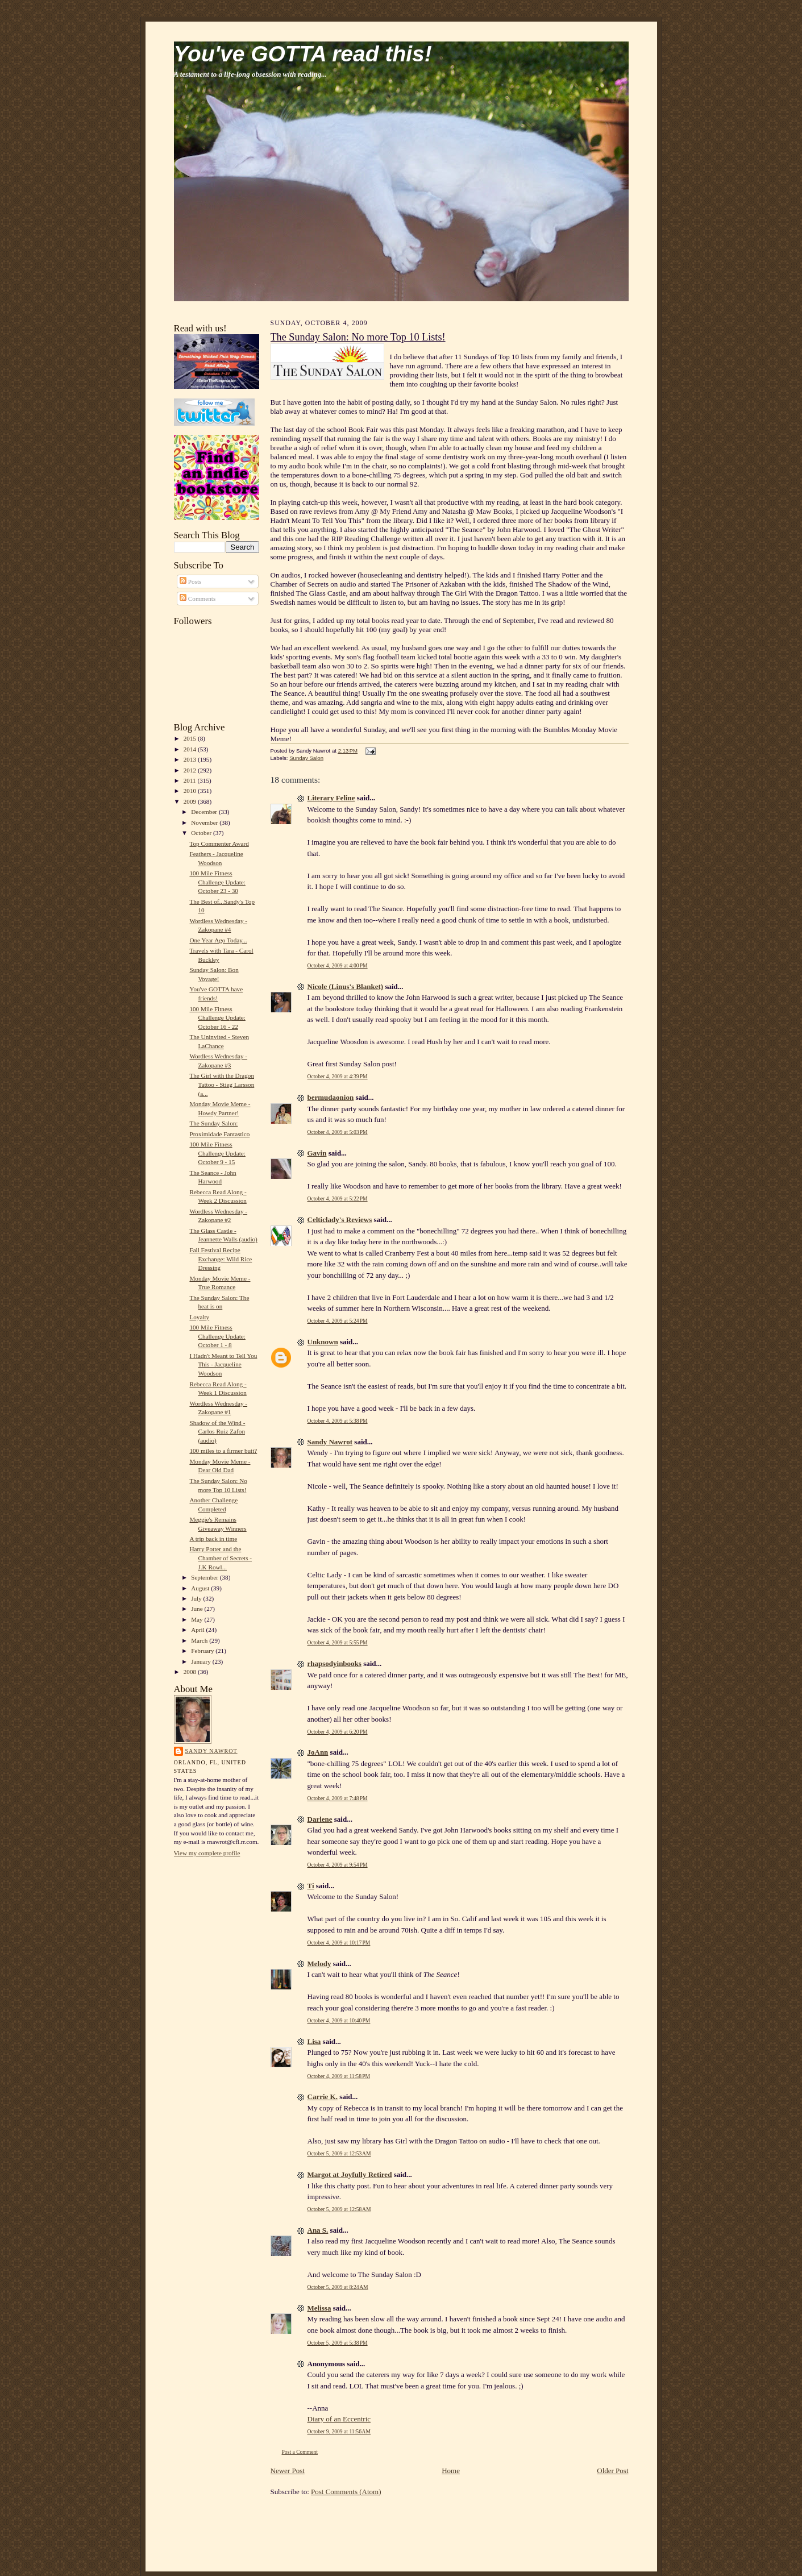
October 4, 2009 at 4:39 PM (337, 1076)
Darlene (320, 1819)
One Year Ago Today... (218, 940)
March (200, 1640)
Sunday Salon (306, 758)
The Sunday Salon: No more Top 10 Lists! (358, 337)
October (202, 832)
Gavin (317, 1153)
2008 (191, 1671)
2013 (191, 759)
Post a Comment (300, 2452)
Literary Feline (331, 797)
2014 (191, 749)
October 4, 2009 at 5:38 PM (337, 1421)
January (202, 1661)
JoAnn (318, 1752)
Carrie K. (322, 2096)
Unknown (322, 1341)
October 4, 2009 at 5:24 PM (337, 1321)
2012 (191, 770)
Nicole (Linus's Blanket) (345, 986)
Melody (319, 1963)
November (205, 822)
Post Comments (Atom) (346, 2491)
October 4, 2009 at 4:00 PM (337, 965)
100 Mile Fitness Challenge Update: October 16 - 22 (217, 1018)
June (197, 1608)
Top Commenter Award (218, 843)
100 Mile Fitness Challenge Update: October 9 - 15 (217, 1153)
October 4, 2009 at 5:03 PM (337, 1132)
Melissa (319, 2308)
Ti (310, 1885)
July (197, 1598)
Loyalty (199, 1317)
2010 (191, 790)
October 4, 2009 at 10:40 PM (339, 2020)
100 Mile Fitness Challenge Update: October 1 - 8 (217, 1336)
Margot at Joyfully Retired (349, 2174)
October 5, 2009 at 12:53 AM (339, 2153)
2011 (191, 780)
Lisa (314, 2041)
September (205, 1577)
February (203, 1650)
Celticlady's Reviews (339, 1219)
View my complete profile (207, 1853)
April (198, 1629)
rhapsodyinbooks (334, 1663)
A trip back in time (213, 1538)
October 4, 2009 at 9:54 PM (337, 1865)
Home (451, 2470)
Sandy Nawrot (211, 1751)
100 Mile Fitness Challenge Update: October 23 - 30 (217, 882)
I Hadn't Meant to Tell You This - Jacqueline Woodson (223, 1364)
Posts (190, 581)
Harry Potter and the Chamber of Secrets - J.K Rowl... (220, 1557)
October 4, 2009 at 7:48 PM (337, 1798)
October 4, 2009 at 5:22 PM (337, 1198)
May (197, 1619)
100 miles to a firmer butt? (223, 1450)
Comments (197, 598)
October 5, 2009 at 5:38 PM (337, 2343)
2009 (191, 801)
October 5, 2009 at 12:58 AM (339, 2209)
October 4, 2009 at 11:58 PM (339, 2076)
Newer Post (288, 2470)
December (205, 811)
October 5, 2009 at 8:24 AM (337, 2287)
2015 (191, 738)
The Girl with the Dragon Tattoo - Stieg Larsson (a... (221, 1084)
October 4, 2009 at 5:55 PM (337, 1642)
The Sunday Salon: (213, 1123)
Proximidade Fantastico (219, 1134)
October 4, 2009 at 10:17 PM (339, 1942)
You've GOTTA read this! (303, 53)
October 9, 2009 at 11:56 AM (339, 2431)
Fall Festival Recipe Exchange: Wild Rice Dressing (220, 1259)
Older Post (612, 2470)
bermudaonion (330, 1097)
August (201, 1588)
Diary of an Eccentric (339, 2419)
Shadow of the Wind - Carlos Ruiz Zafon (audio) (217, 1431)
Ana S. (318, 2230)
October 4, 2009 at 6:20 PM (337, 1732)
